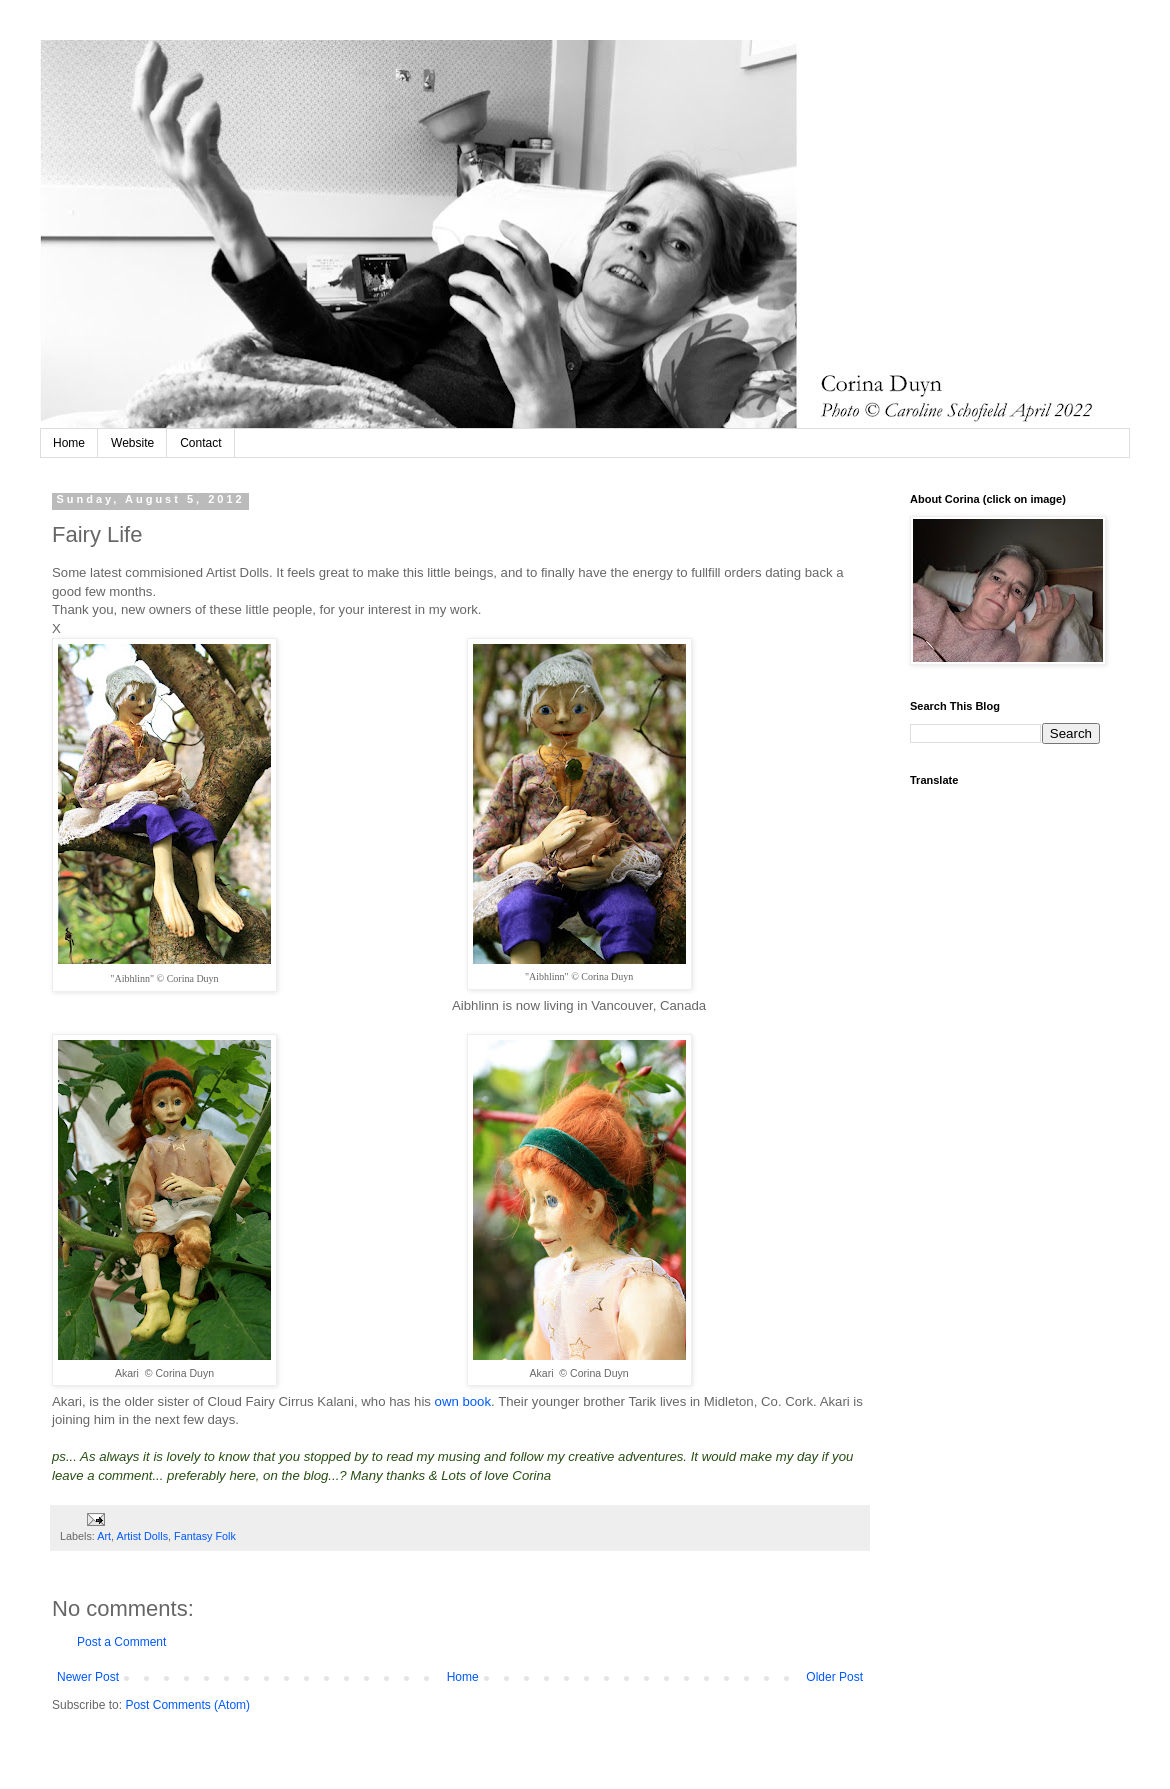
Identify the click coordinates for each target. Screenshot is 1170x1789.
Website (132, 443)
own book (461, 1401)
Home (69, 443)
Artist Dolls (142, 1536)
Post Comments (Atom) (187, 1705)
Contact (200, 443)
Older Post (834, 1677)
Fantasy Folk (205, 1536)
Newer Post (88, 1677)
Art (104, 1536)
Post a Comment (121, 1642)
